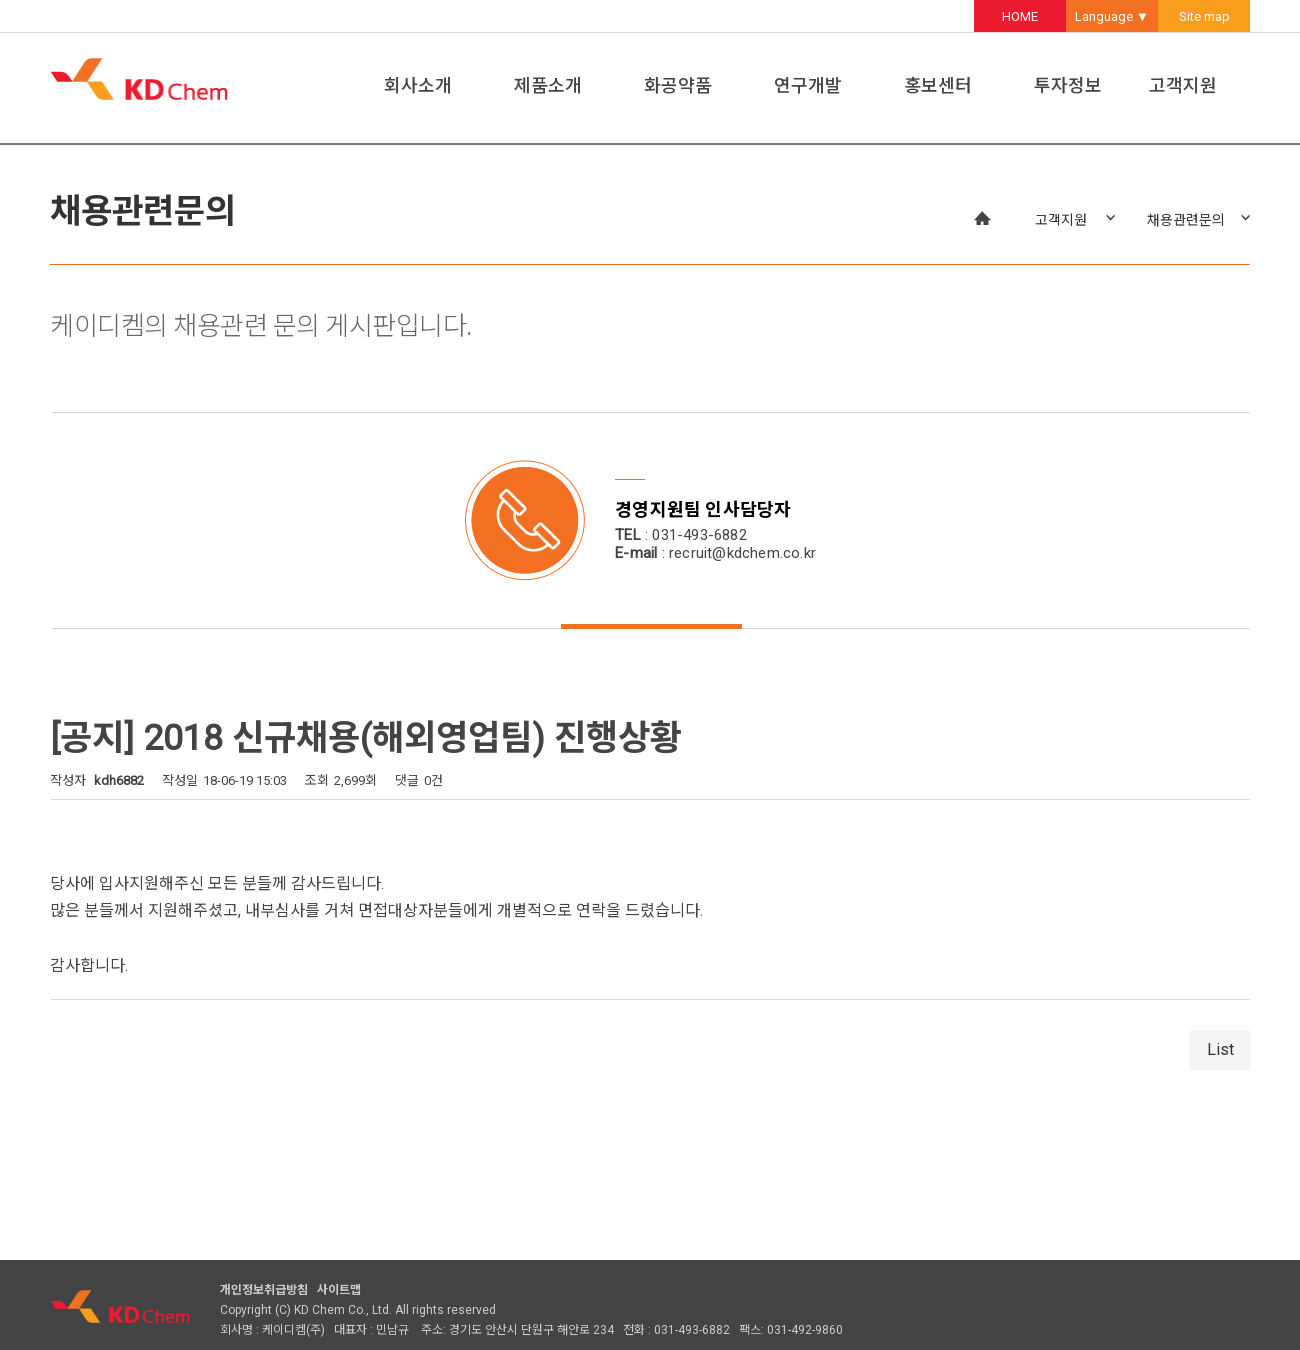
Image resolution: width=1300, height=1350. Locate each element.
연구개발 (808, 85)
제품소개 (548, 85)
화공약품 (678, 85)
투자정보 (1068, 85)
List (1220, 1049)
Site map (1204, 16)
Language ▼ (1112, 16)
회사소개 (418, 85)
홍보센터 (938, 85)
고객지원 (1183, 85)
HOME (1020, 16)
